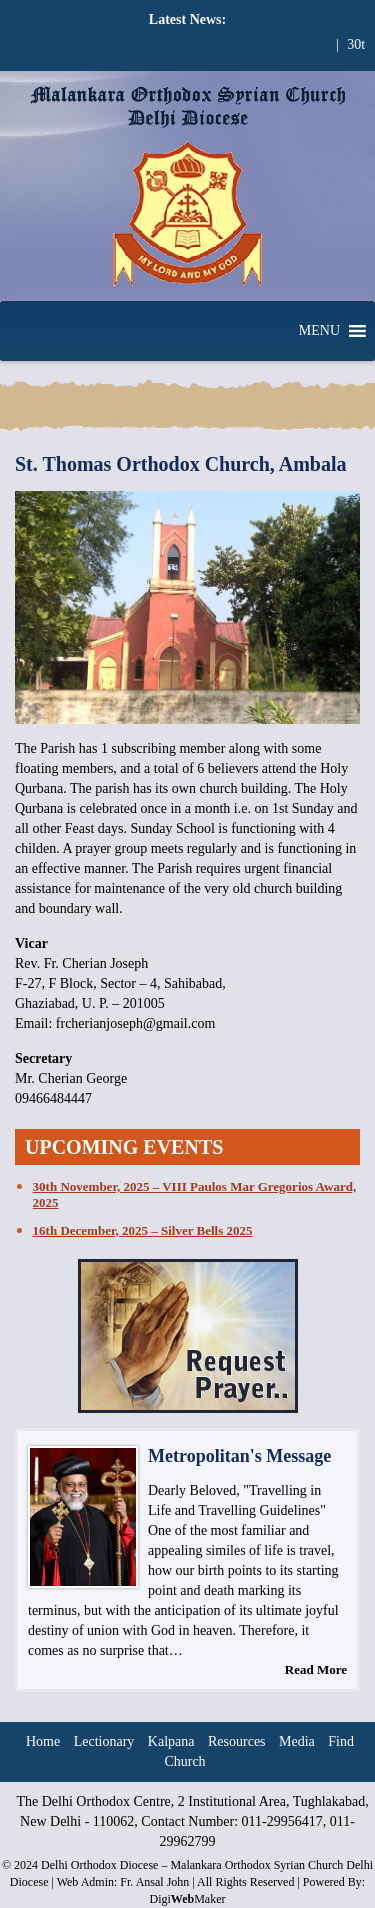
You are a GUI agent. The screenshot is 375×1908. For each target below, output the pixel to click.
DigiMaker (187, 1899)
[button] (319, 331)
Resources (237, 1741)
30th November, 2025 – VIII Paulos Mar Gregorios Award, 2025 (195, 1194)
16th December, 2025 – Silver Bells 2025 (143, 1230)
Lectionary (104, 1741)
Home (43, 1741)
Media (297, 1741)
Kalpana (171, 1741)
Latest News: (187, 19)
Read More (316, 1669)
